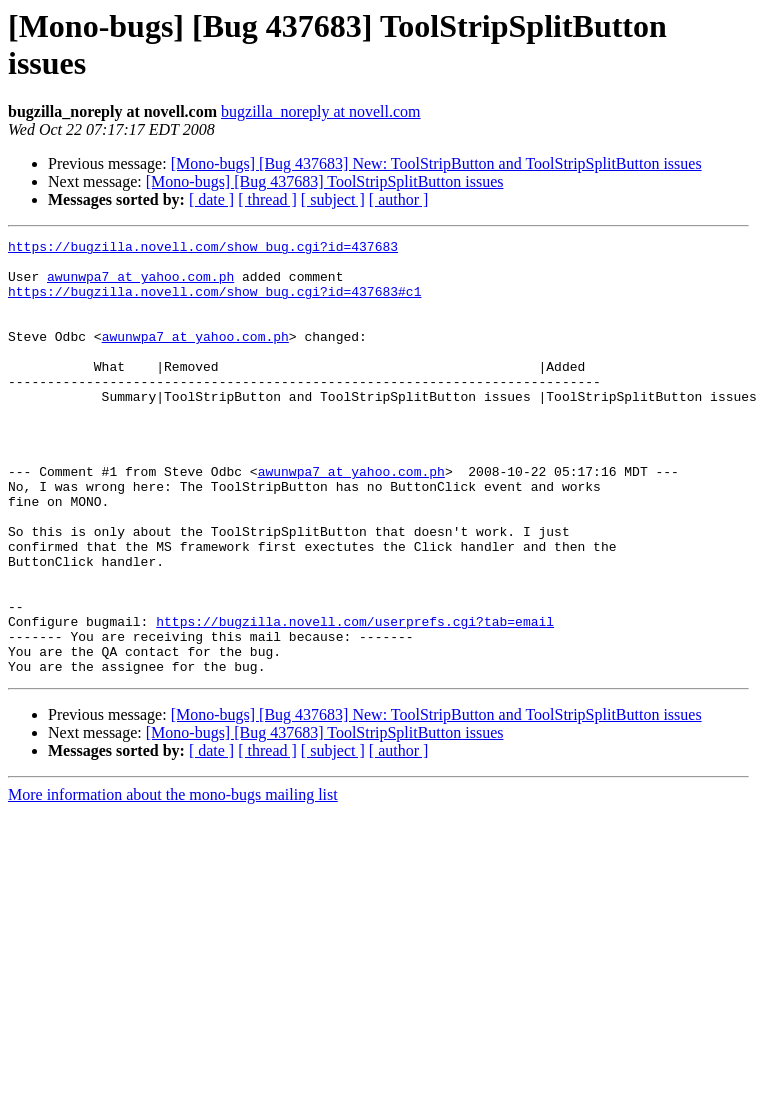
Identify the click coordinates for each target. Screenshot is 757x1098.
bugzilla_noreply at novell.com (321, 111)
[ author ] (399, 199)
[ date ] (211, 199)
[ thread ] (267, 199)
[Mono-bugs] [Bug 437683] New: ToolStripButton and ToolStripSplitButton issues (436, 163)
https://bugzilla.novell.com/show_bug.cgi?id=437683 (203, 249)
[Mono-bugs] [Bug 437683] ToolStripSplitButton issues (325, 181)
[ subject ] (333, 199)
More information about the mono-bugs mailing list (173, 881)
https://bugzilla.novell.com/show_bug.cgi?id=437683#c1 (214, 303)
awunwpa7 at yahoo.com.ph (140, 285)
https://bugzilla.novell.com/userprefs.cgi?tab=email (355, 699)
